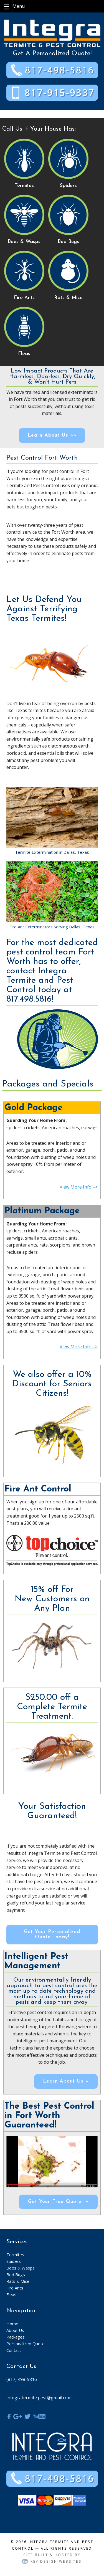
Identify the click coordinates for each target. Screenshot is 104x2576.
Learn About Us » (66, 2081)
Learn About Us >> (52, 435)
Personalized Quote (25, 2343)
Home (12, 2323)
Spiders (13, 2261)
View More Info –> (79, 1187)
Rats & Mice (17, 2281)
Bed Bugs (15, 2274)
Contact (13, 2350)
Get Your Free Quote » (58, 2201)
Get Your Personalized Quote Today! (52, 1934)
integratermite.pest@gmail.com (39, 2398)
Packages (15, 2337)
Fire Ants (14, 2288)
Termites (15, 2254)
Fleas (11, 2294)
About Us (15, 2330)
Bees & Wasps (20, 2268)
